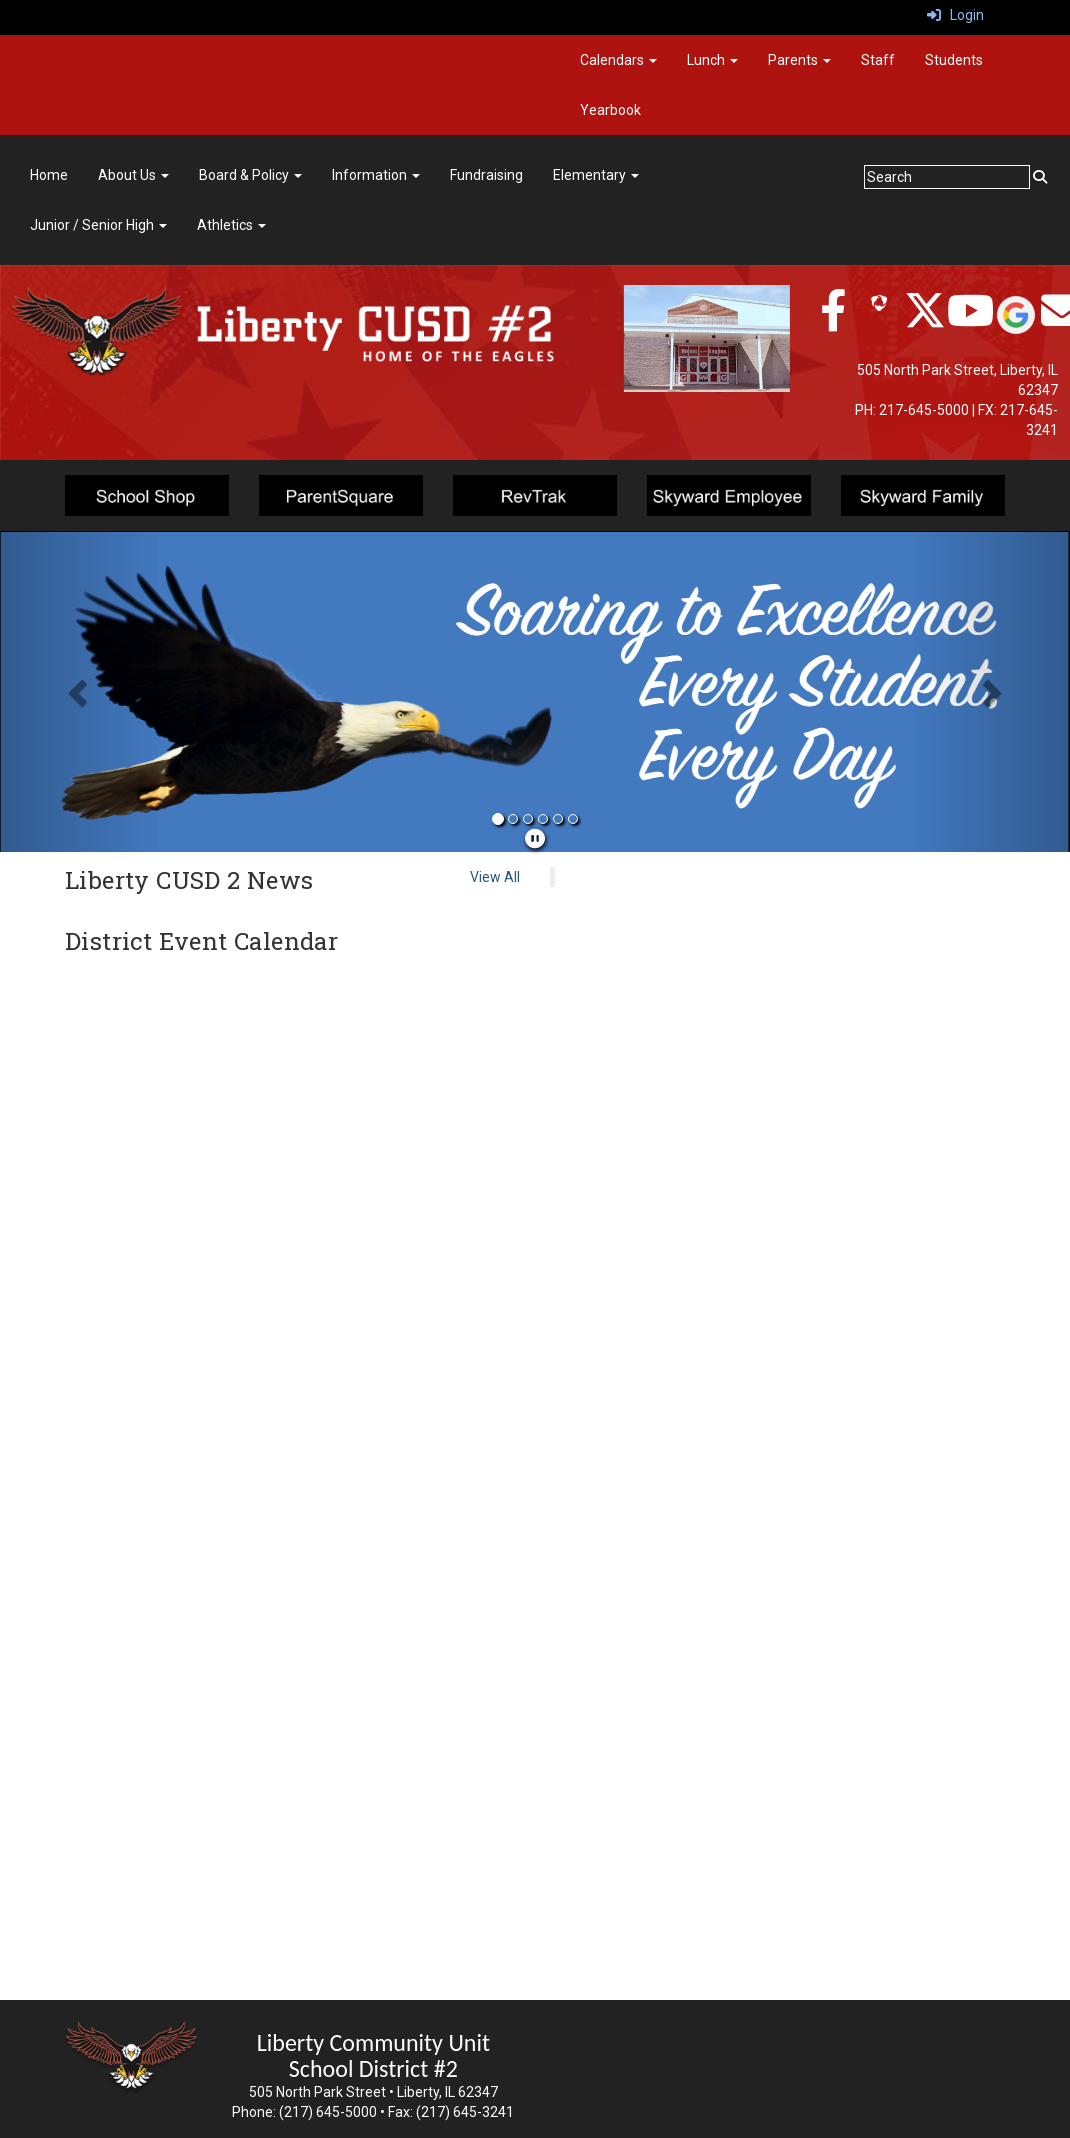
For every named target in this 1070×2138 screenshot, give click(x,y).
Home (49, 175)
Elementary (596, 175)
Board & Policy (250, 175)
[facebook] (833, 321)
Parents (799, 60)
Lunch (712, 60)
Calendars (618, 60)
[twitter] (925, 321)
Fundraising (486, 175)
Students (954, 60)
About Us (133, 175)
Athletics (231, 225)
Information (376, 175)
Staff (878, 60)
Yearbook (610, 110)
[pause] (535, 839)
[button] (80, 691)
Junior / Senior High (98, 225)
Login (955, 15)
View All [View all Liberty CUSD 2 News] (495, 877)
